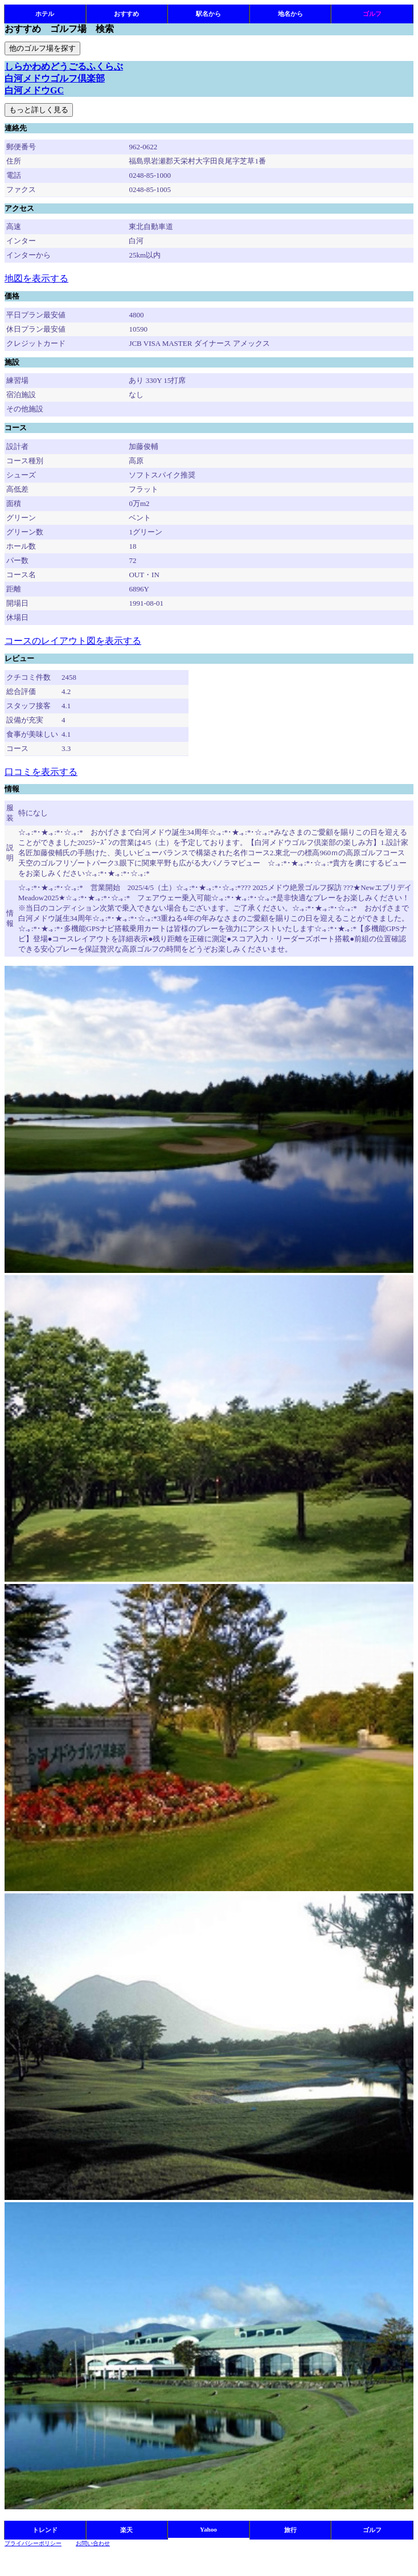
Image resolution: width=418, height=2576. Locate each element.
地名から (290, 13)
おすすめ (126, 13)
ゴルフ (372, 13)
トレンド (45, 2529)
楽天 (126, 2529)
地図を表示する (36, 278)
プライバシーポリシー (33, 2543)
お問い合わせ (93, 2543)
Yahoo (208, 2529)
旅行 (290, 2529)
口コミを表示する (41, 772)
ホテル (44, 13)
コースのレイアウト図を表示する (73, 641)
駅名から (208, 13)
